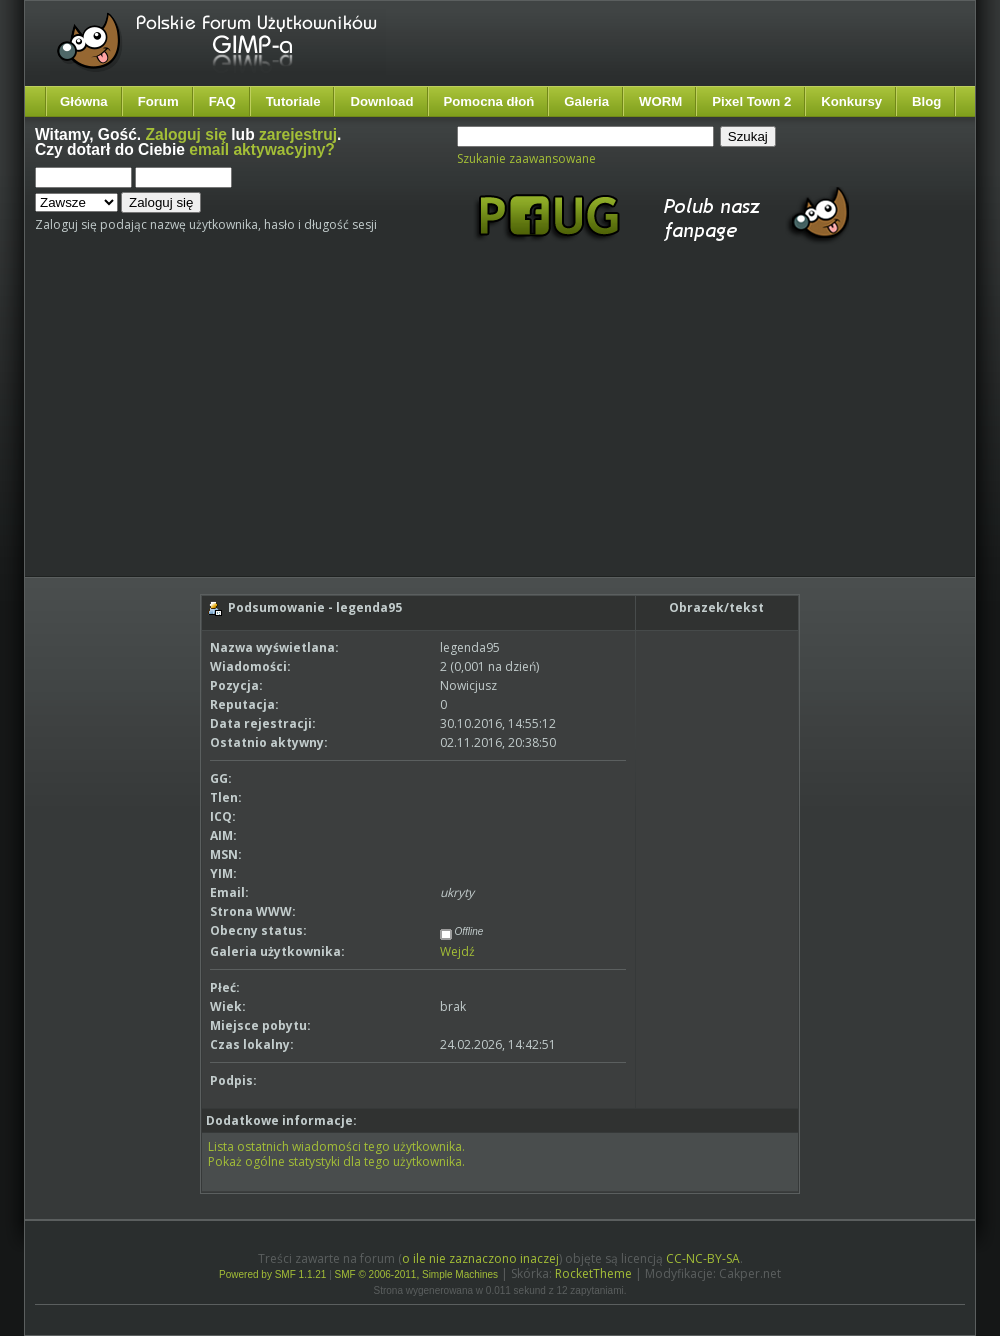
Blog (926, 101)
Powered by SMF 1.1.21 (272, 1274)
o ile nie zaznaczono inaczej (480, 1258)
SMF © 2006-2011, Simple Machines (417, 1274)
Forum (158, 101)
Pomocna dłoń (489, 101)
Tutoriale (293, 101)
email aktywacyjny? (262, 149)
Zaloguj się (186, 134)
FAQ (222, 101)
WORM (660, 101)
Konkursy (851, 101)
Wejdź (457, 951)
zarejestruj (298, 134)
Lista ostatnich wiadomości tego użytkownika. (336, 1146)
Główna (84, 101)
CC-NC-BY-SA (703, 1258)
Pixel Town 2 (751, 101)
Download (381, 101)
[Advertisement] (278, 428)
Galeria (586, 101)
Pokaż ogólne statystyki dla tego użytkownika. (336, 1161)
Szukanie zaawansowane (526, 158)
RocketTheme (593, 1273)
